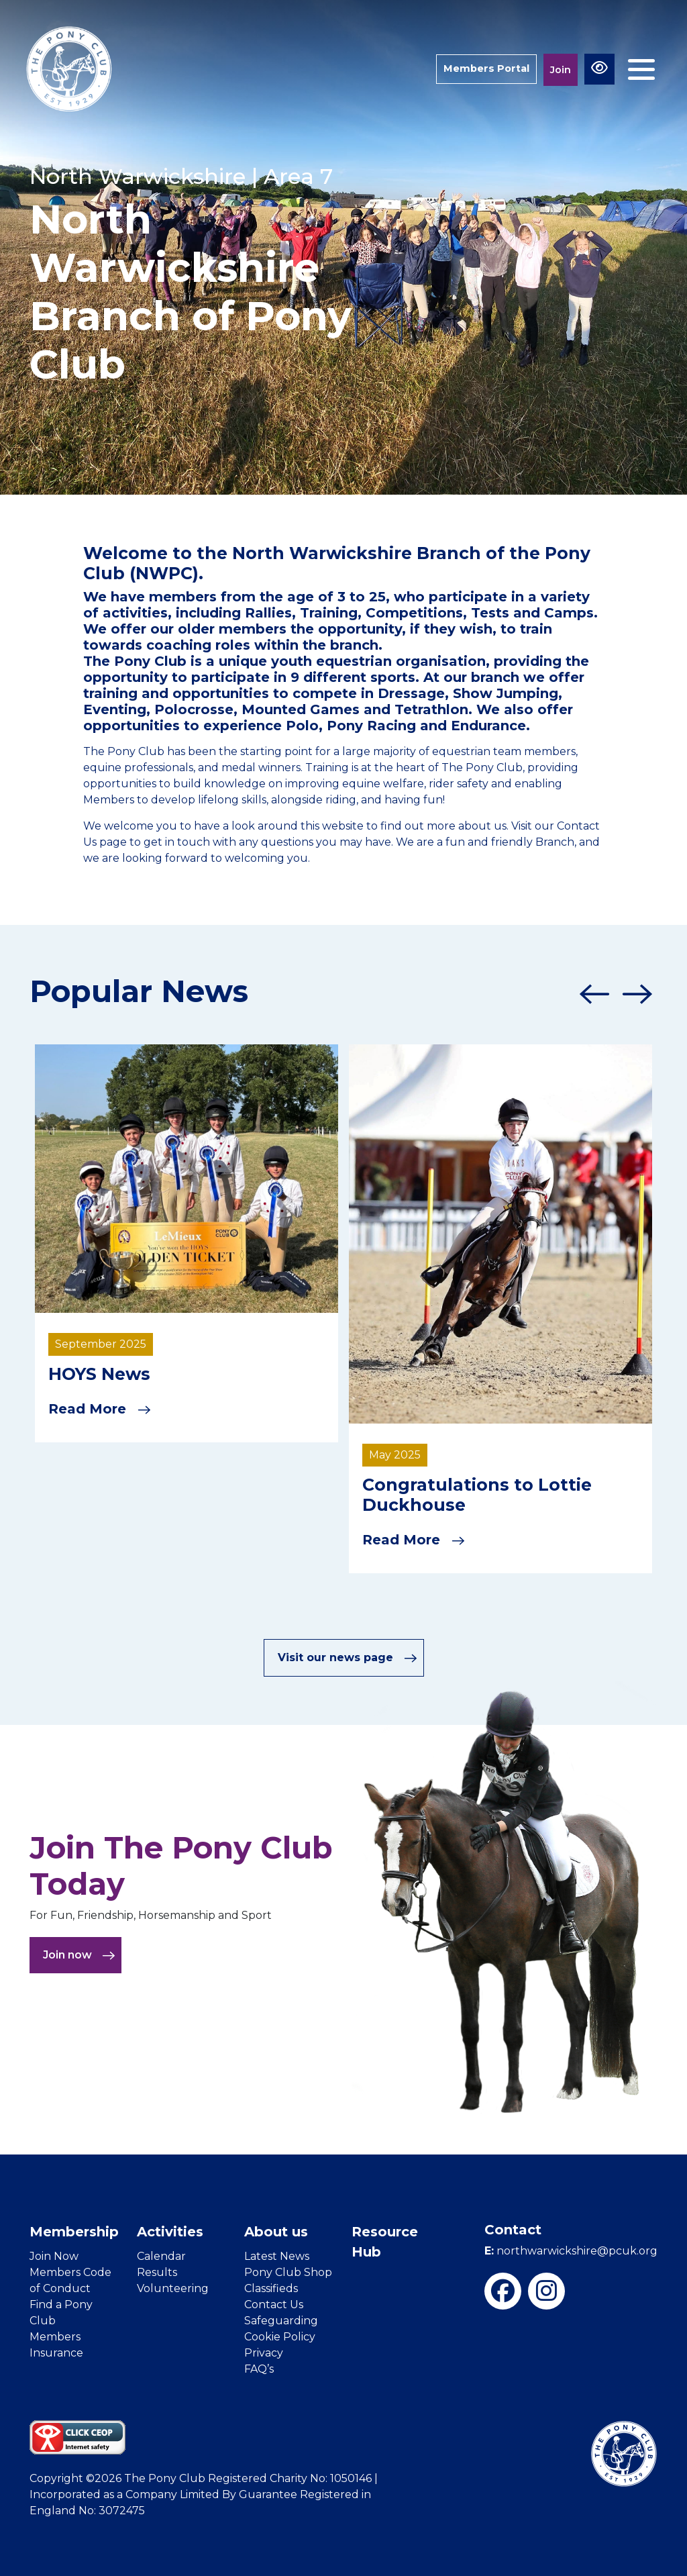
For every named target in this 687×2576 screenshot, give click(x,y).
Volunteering (173, 2288)
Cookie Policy (279, 2336)
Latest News (276, 2256)
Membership (74, 2232)
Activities (170, 2232)
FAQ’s (259, 2369)
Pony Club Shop (288, 2272)
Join (560, 69)
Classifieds (271, 2288)
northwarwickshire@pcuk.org (570, 2250)
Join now (79, 1955)
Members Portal (485, 68)
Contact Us (273, 2304)
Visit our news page (347, 1657)
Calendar (161, 2256)
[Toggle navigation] (641, 69)
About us (276, 2232)
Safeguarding (281, 2320)
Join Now (54, 2256)
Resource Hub (385, 2242)
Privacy (263, 2352)
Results (157, 2272)
